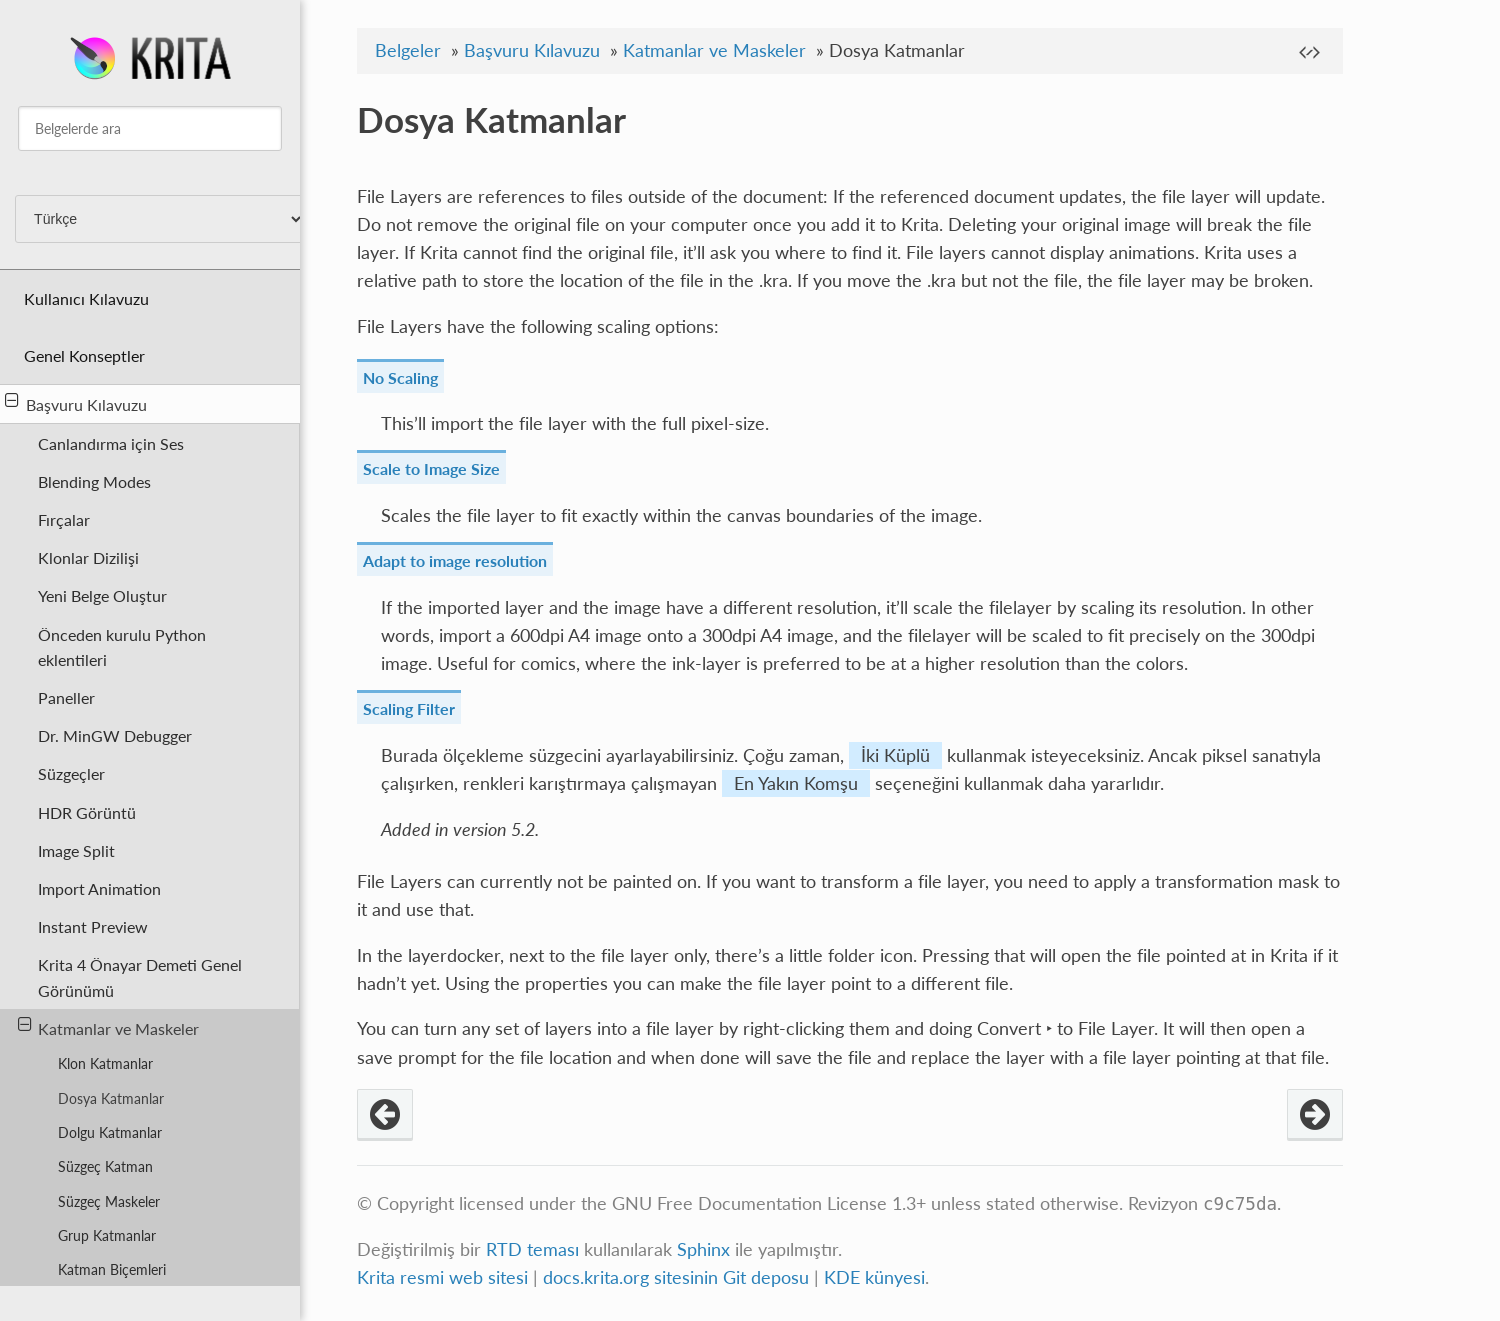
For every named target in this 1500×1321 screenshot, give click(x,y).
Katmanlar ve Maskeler (109, 1027)
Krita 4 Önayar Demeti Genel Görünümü (140, 977)
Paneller (66, 697)
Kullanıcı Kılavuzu (86, 298)
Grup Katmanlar (107, 1235)
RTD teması (532, 1249)
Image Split (76, 850)
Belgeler (408, 50)
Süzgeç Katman (105, 1166)
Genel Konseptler (84, 355)
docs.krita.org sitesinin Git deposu (678, 1277)
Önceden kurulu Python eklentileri (122, 647)
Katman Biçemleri (112, 1269)
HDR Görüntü (87, 812)
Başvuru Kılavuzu (76, 403)
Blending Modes (94, 481)
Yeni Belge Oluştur (102, 595)
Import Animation (99, 888)
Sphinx (703, 1249)
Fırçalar (64, 519)
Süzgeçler (71, 773)
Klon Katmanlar (105, 1063)
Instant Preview (93, 926)
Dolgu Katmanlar (110, 1132)
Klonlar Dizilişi (88, 557)
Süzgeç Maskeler (109, 1201)
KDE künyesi (874, 1277)
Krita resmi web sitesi (442, 1277)
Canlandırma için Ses (111, 443)
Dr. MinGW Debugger (115, 735)
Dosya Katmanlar (111, 1098)
